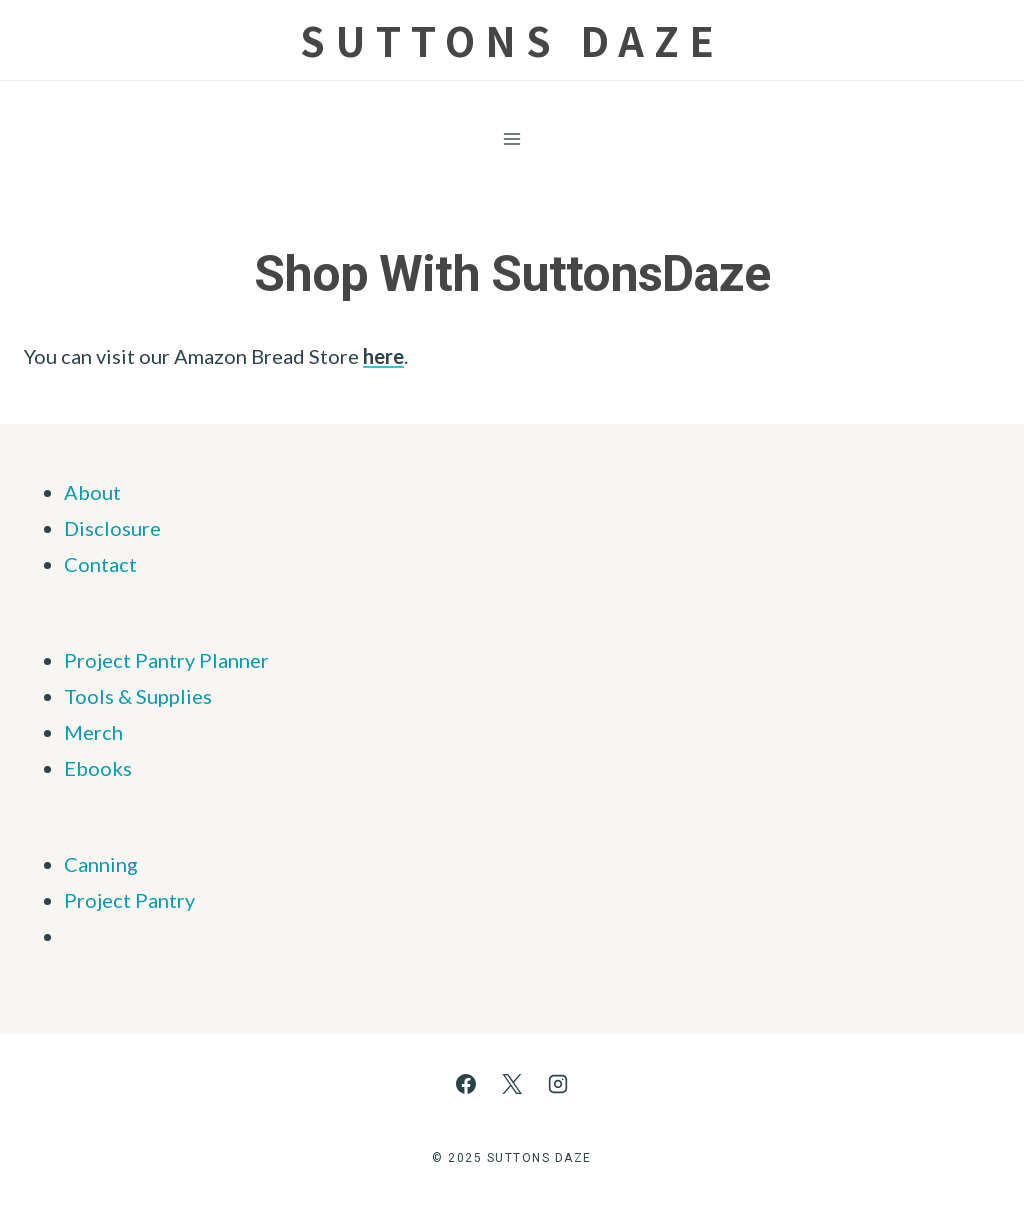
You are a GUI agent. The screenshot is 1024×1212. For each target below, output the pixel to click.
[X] (512, 1084)
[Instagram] (558, 1084)
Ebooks (98, 768)
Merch (93, 732)
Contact (100, 564)
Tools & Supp (122, 696)
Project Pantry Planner (166, 660)
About (92, 492)
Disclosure (112, 528)
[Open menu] (512, 138)
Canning (101, 864)
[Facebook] (466, 1084)
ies (199, 696)
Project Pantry (129, 900)
